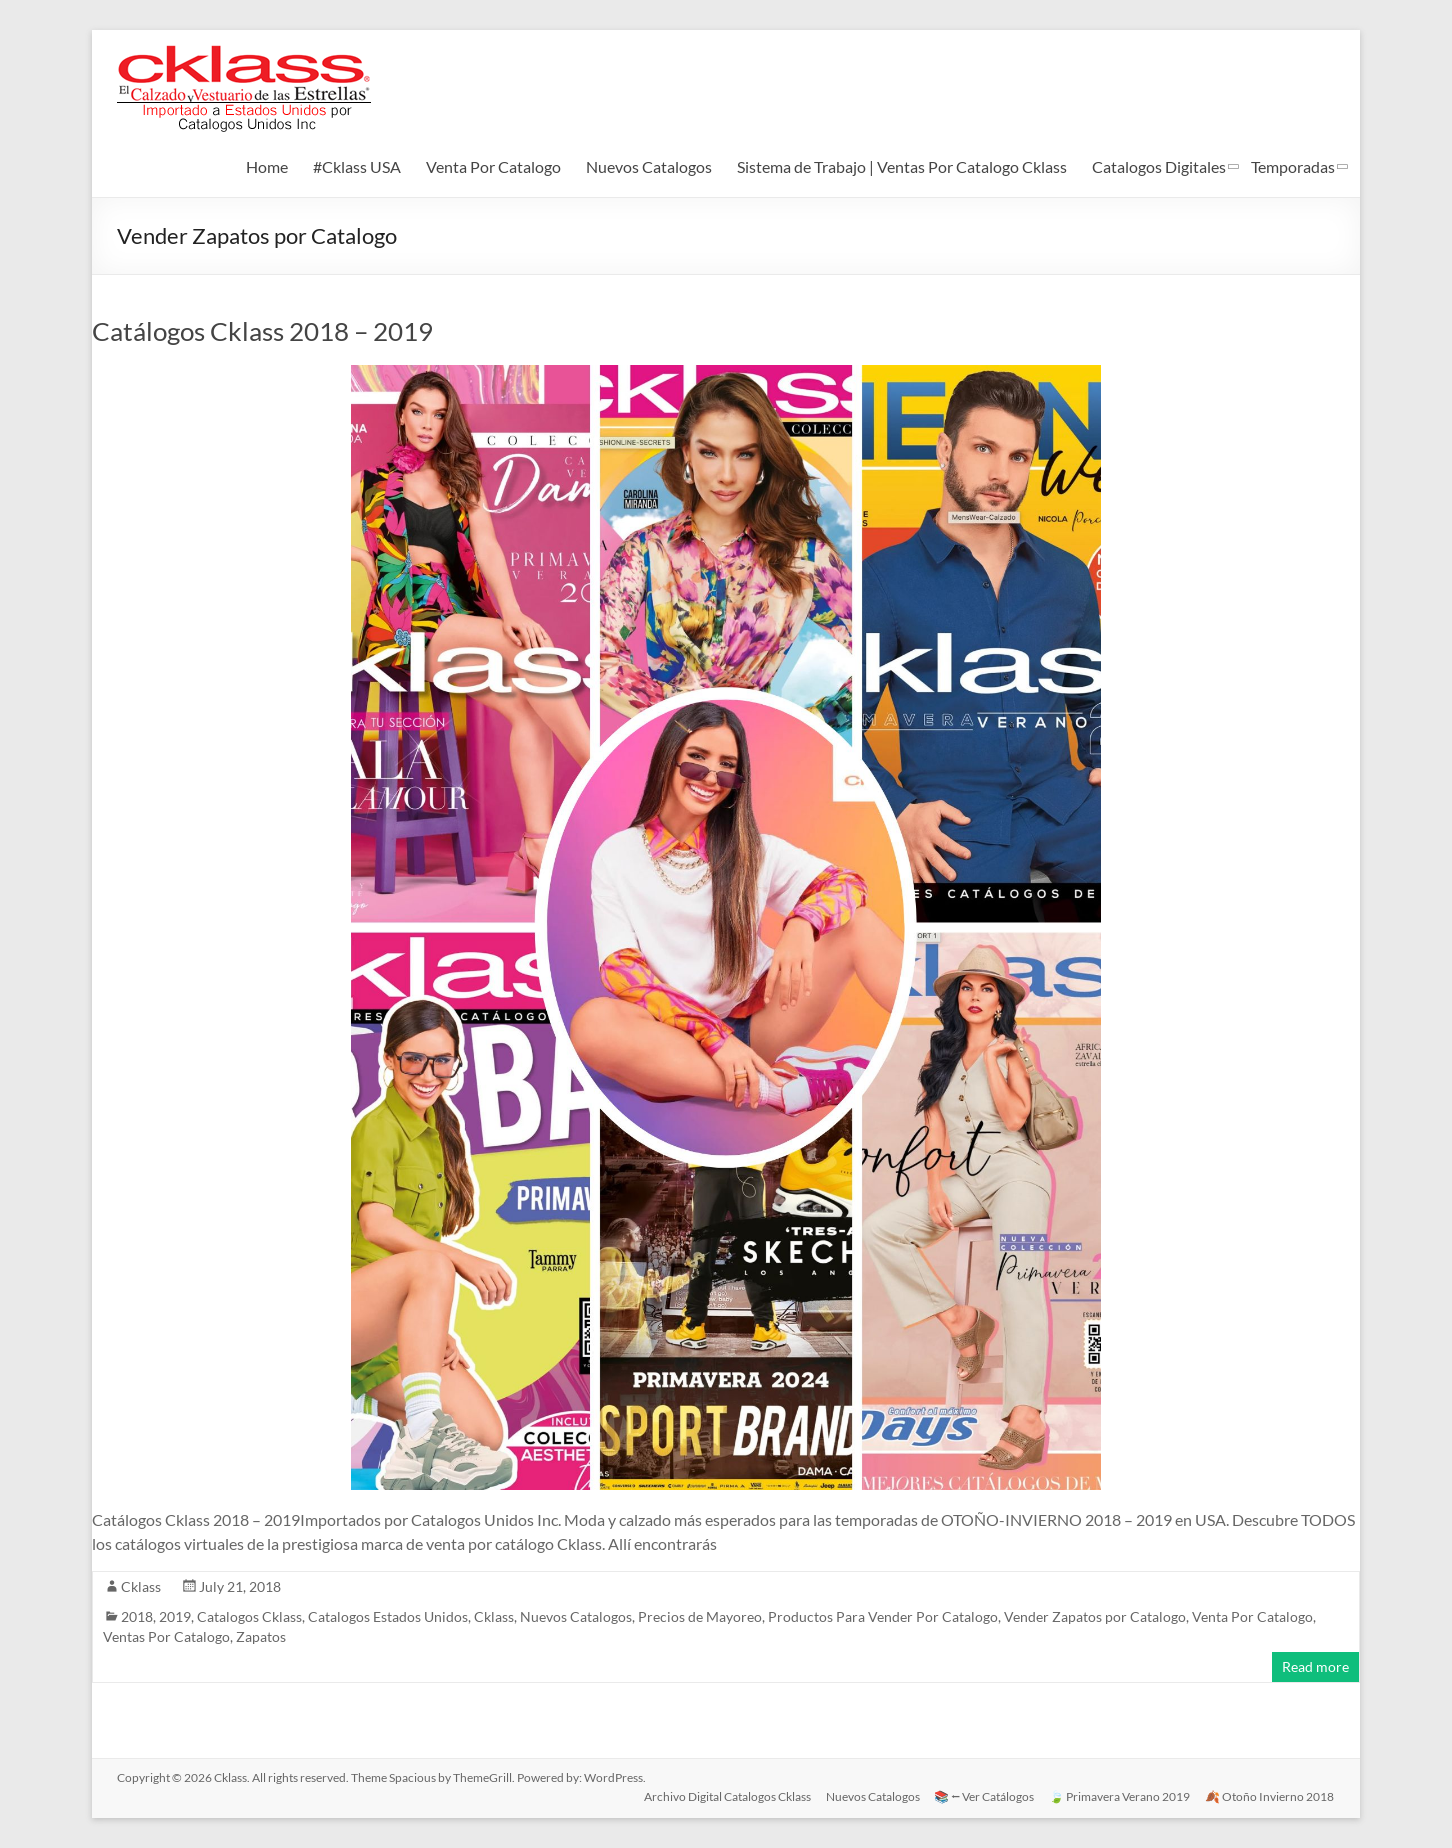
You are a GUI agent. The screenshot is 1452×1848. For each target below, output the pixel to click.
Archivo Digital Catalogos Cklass (723, 1795)
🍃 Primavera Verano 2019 (1119, 1795)
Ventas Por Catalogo (166, 1636)
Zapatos (261, 1636)
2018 (137, 1616)
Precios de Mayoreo (700, 1616)
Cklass (141, 1586)
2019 (175, 1616)
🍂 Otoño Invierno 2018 (1270, 1795)
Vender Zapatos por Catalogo (1095, 1616)
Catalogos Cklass (249, 1616)
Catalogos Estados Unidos (388, 1616)
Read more (1315, 1666)
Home (267, 166)
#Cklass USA (357, 166)
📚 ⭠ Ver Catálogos (983, 1795)
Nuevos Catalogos (649, 166)
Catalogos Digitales (1159, 166)
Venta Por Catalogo (493, 166)
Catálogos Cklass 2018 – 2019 (262, 331)
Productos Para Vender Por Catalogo (883, 1616)
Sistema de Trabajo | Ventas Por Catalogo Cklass (902, 166)
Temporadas (1293, 166)
